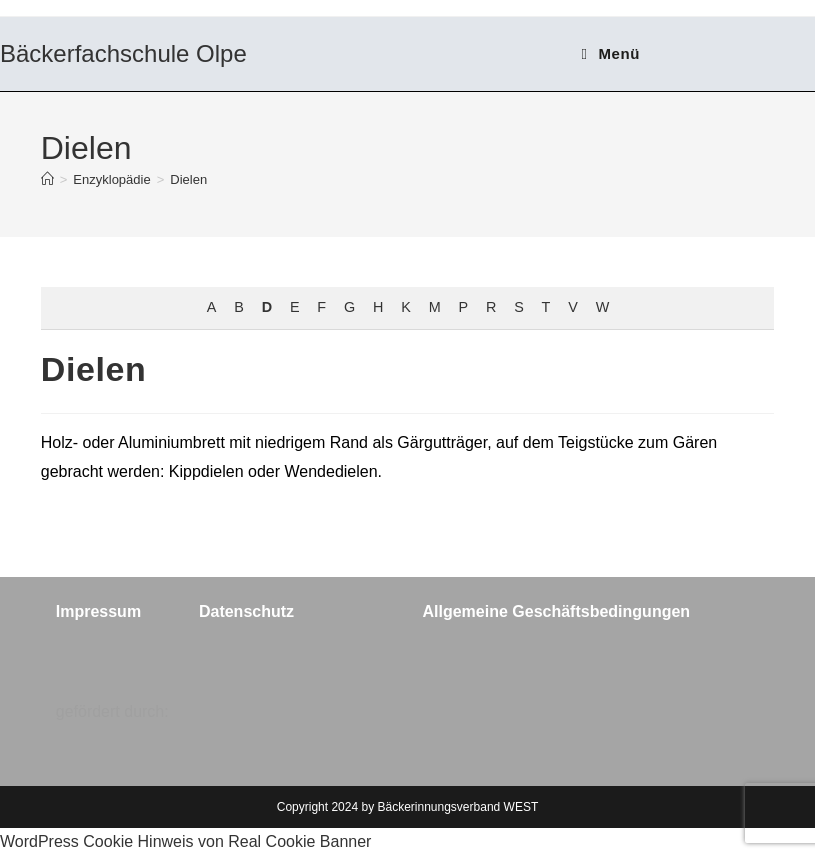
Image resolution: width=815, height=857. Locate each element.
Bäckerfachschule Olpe (123, 53)
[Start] (47, 179)
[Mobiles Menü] (611, 53)
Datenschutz (246, 611)
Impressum (98, 611)
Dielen (188, 179)
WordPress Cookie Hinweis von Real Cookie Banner (185, 841)
